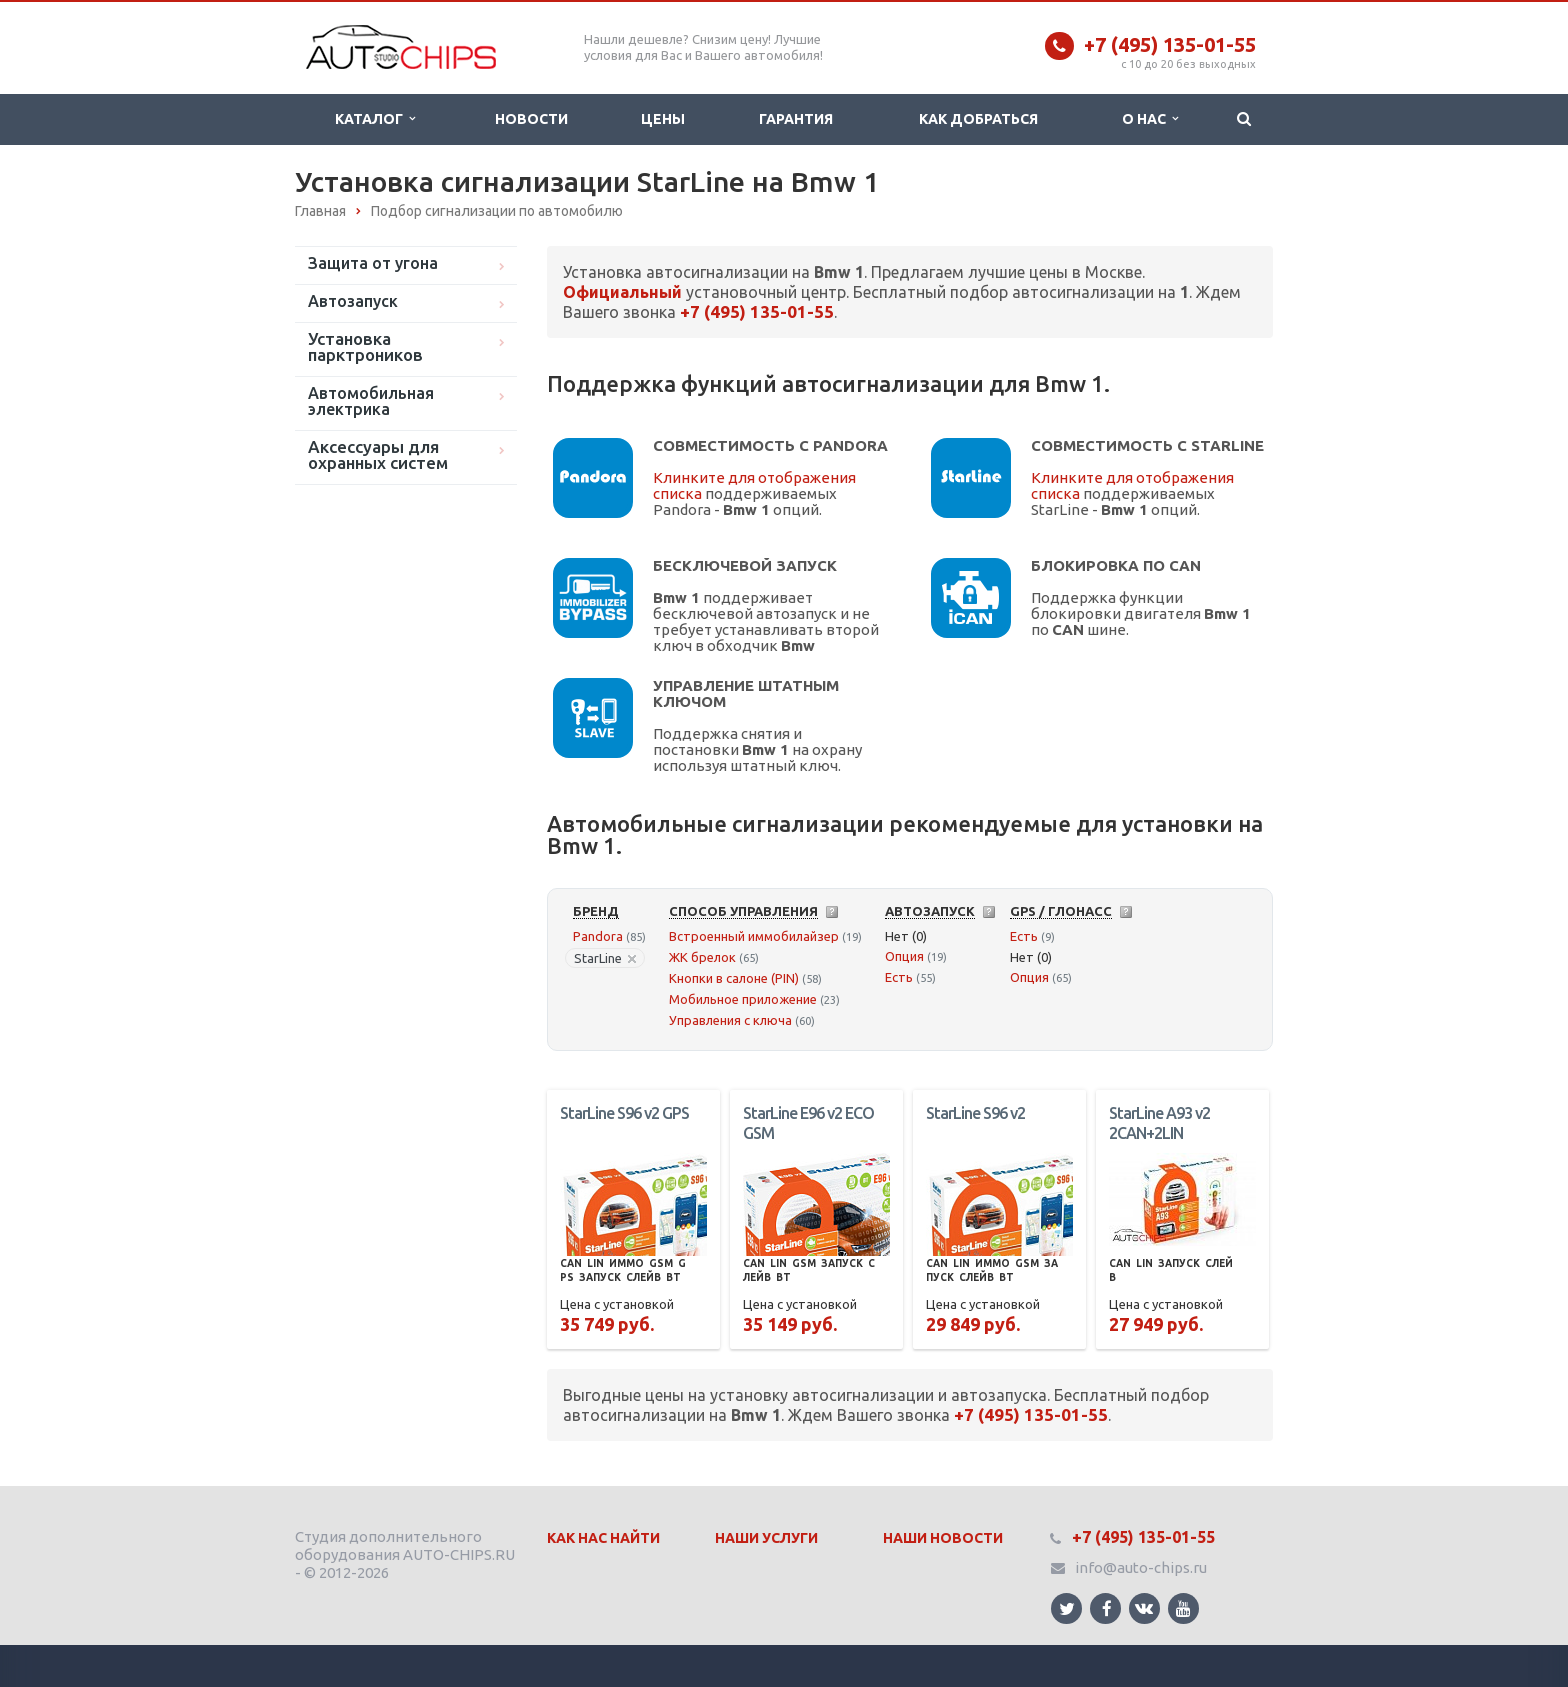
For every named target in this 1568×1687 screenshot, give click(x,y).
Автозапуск (353, 301)
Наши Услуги (766, 1538)
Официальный (622, 292)
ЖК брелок (702, 957)
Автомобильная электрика (371, 401)
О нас (1150, 119)
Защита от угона (373, 263)
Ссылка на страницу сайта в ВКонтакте (1144, 1607)
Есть (899, 977)
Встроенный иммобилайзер (754, 936)
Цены (663, 119)
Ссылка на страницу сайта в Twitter (1067, 1608)
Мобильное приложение (743, 999)
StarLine (605, 958)
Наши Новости (943, 1538)
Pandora (598, 936)
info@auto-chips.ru (1141, 1567)
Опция (904, 956)
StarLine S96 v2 (975, 1113)
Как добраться (978, 119)
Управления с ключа (730, 1020)
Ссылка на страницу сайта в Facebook (1107, 1608)
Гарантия (796, 119)
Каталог (375, 119)
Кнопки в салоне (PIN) (734, 978)
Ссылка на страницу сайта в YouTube (1183, 1608)
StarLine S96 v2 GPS (624, 1113)
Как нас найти (603, 1538)
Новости (531, 119)
